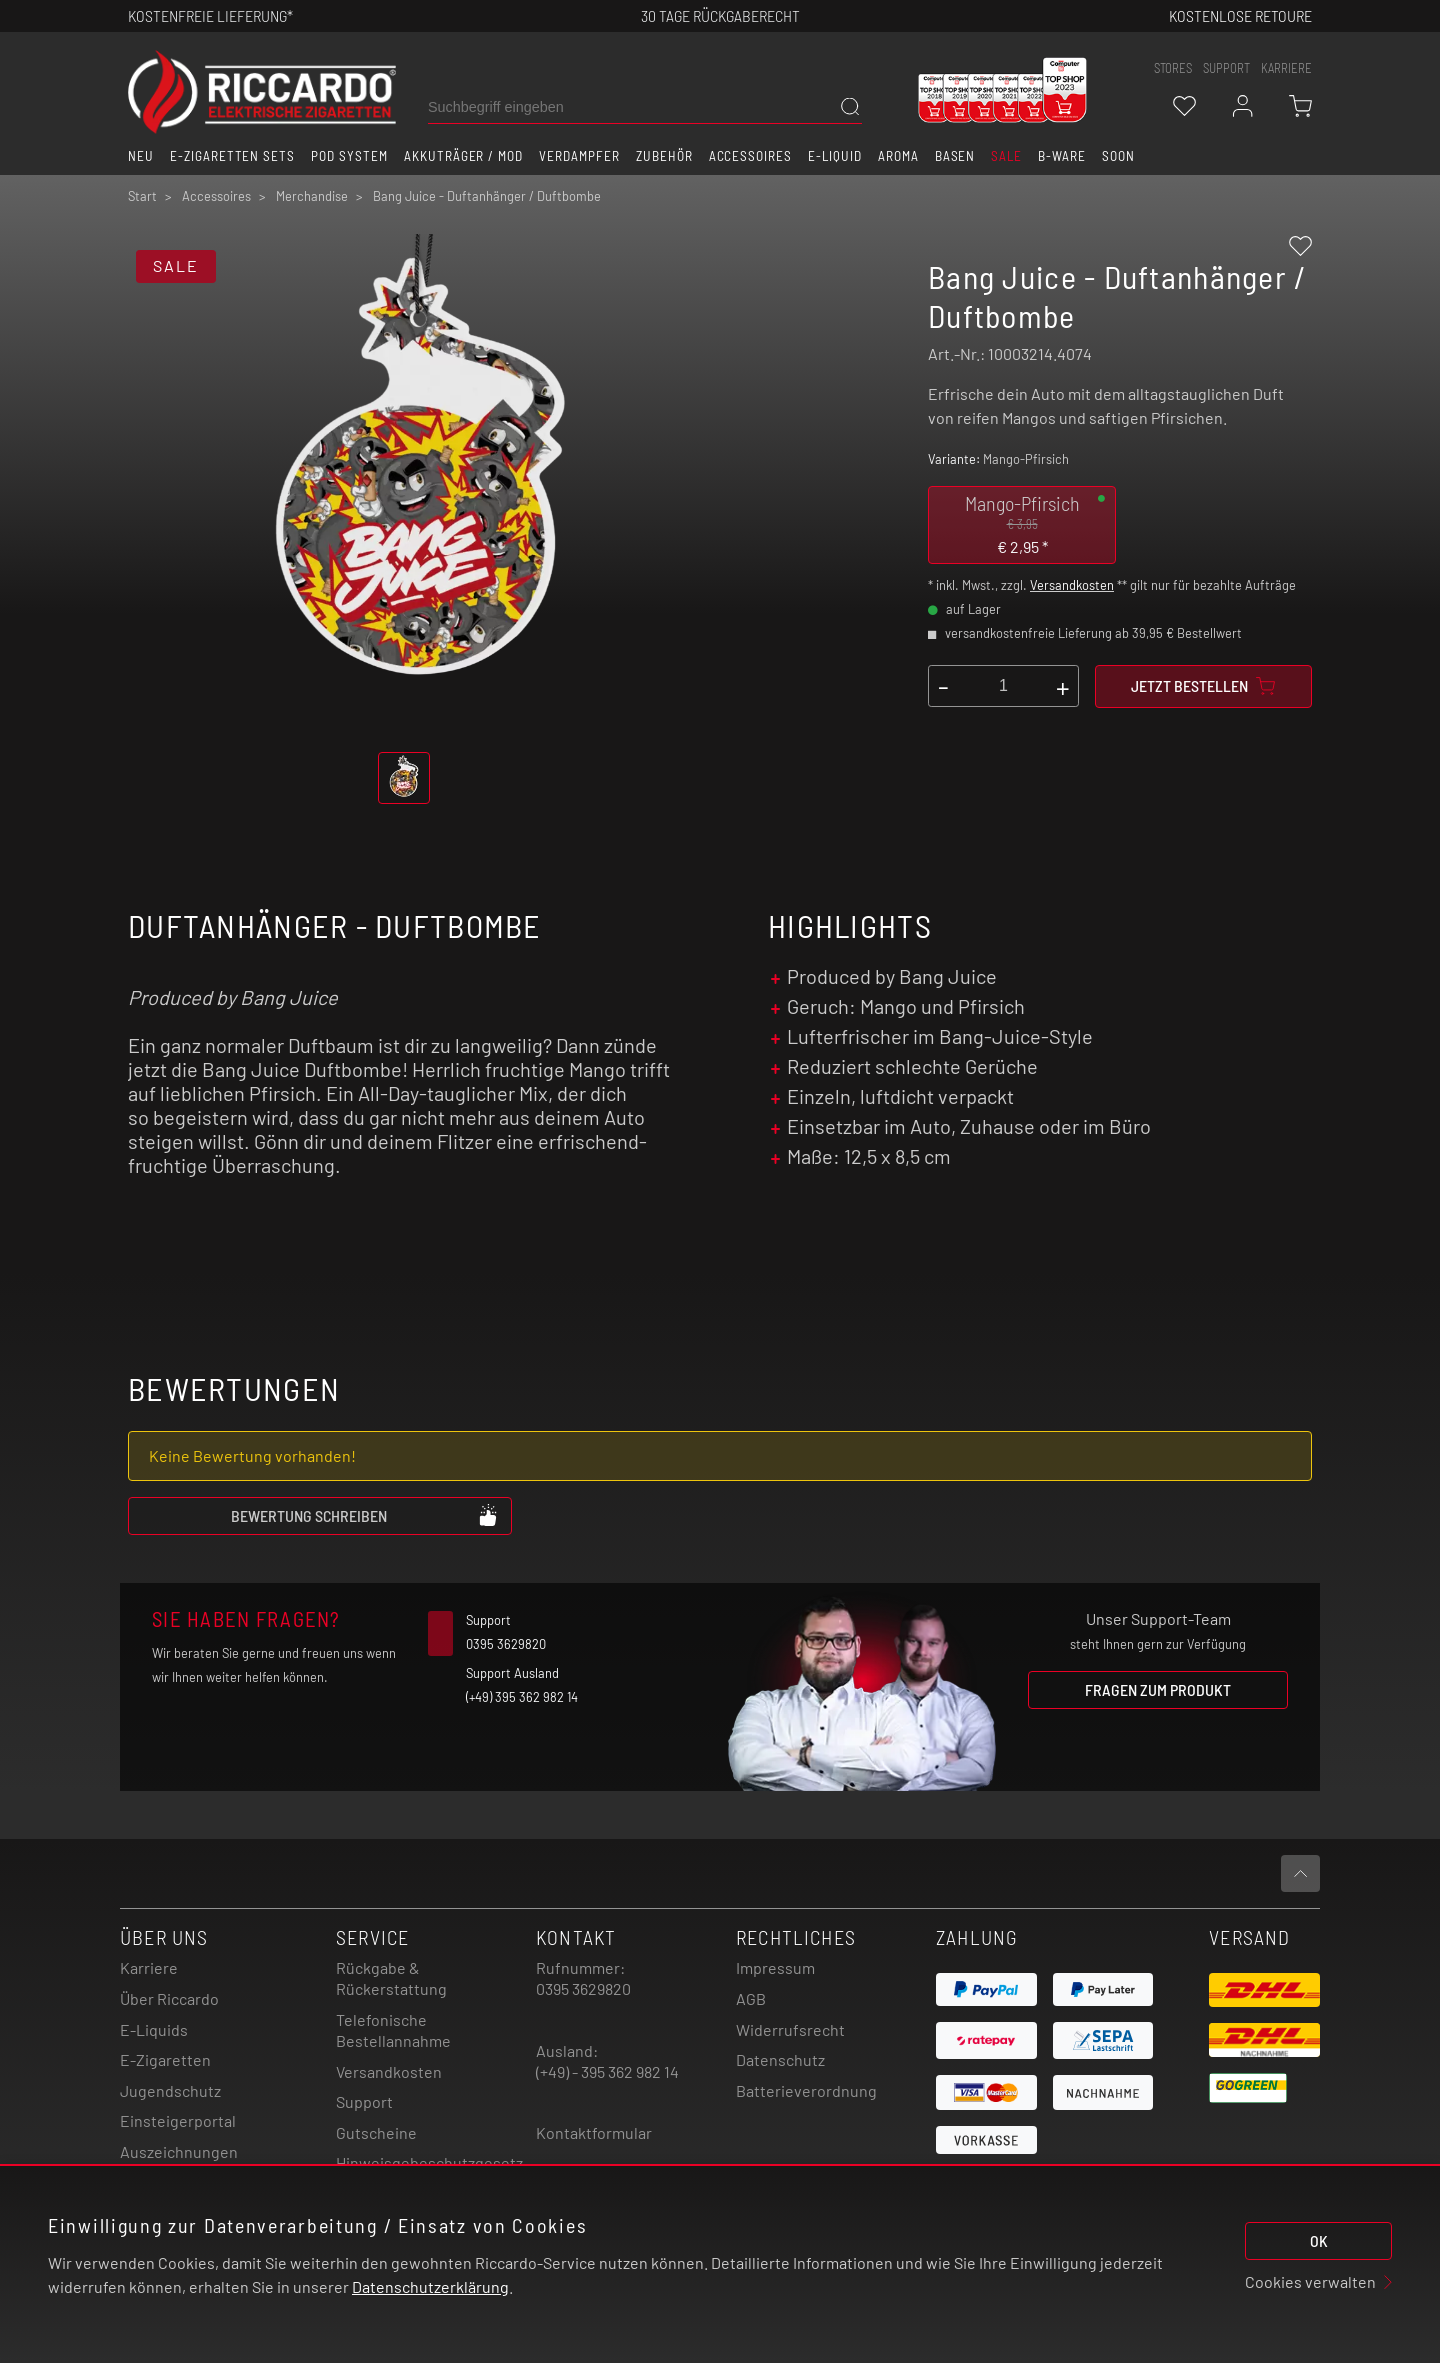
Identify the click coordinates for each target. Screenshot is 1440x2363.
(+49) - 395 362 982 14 (607, 2071)
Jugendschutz (170, 2090)
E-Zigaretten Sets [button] (232, 156)
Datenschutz (780, 2059)
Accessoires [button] (751, 156)
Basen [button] (955, 156)
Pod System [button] (349, 156)
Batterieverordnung (806, 2090)
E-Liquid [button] (835, 156)
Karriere (1286, 68)
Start (142, 196)
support (1226, 68)
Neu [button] (141, 156)
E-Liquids (154, 2029)
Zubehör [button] (664, 156)
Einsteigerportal (178, 2120)
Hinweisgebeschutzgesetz (429, 2162)
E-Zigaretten (165, 2059)
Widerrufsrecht (790, 2029)
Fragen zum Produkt (1158, 1689)
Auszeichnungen (179, 2151)
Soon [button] (1118, 156)
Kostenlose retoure (1240, 15)
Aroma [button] (898, 156)
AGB (751, 1998)
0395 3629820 (583, 1988)
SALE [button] (1006, 156)
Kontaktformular (594, 2132)
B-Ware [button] (1062, 156)
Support (364, 2101)
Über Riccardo (169, 1998)
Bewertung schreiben (365, 1515)
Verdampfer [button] (579, 156)
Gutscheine (376, 2132)
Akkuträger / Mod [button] (463, 156)
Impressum (775, 1967)
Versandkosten (1072, 585)
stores (1173, 68)
